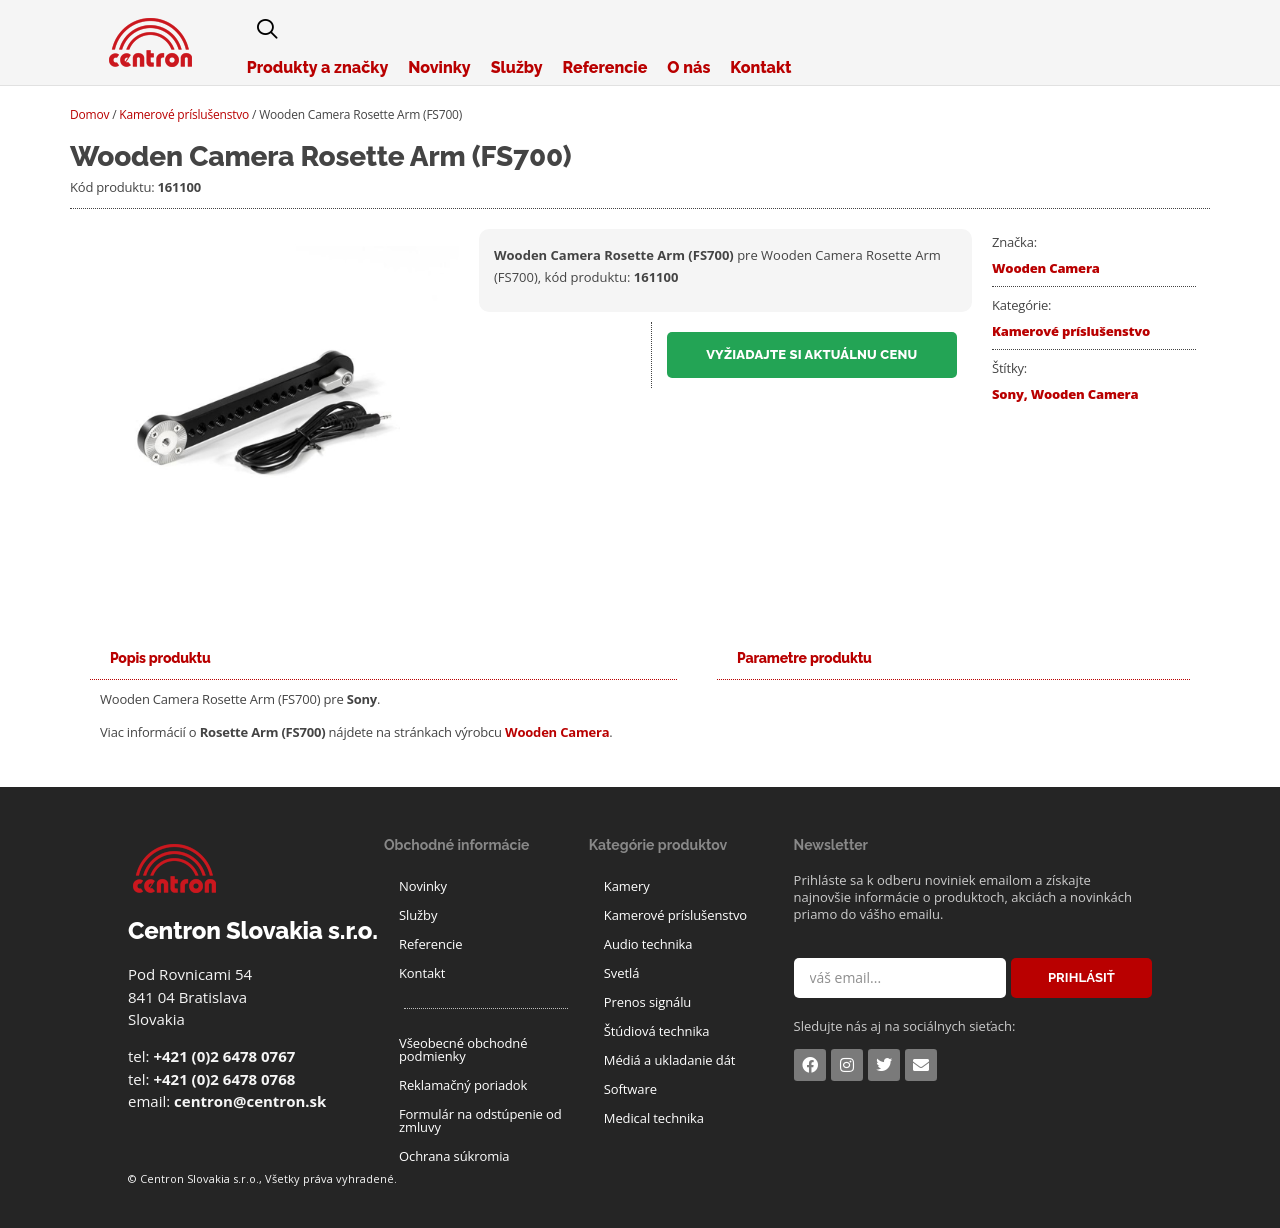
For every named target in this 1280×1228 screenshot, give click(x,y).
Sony (1008, 394)
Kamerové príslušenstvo (184, 114)
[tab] (160, 658)
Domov (89, 114)
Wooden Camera (1046, 268)
